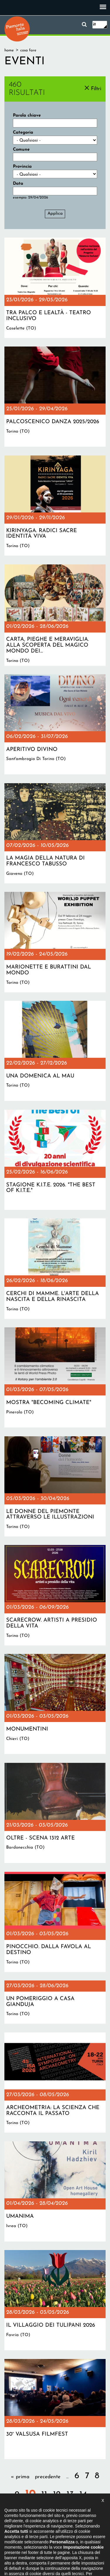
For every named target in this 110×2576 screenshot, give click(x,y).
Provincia (22, 166)
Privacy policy (33, 2545)
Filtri (96, 88)
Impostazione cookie (69, 2545)
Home (9, 50)
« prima (20, 2476)
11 (44, 2495)
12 (57, 2495)
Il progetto (23, 2540)
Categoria (23, 132)
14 (83, 2495)
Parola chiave (27, 115)
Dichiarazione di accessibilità (64, 2540)
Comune (21, 149)
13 (70, 2495)
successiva (42, 2510)
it (94, 24)
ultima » (69, 2510)
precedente (47, 2476)
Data (18, 183)
